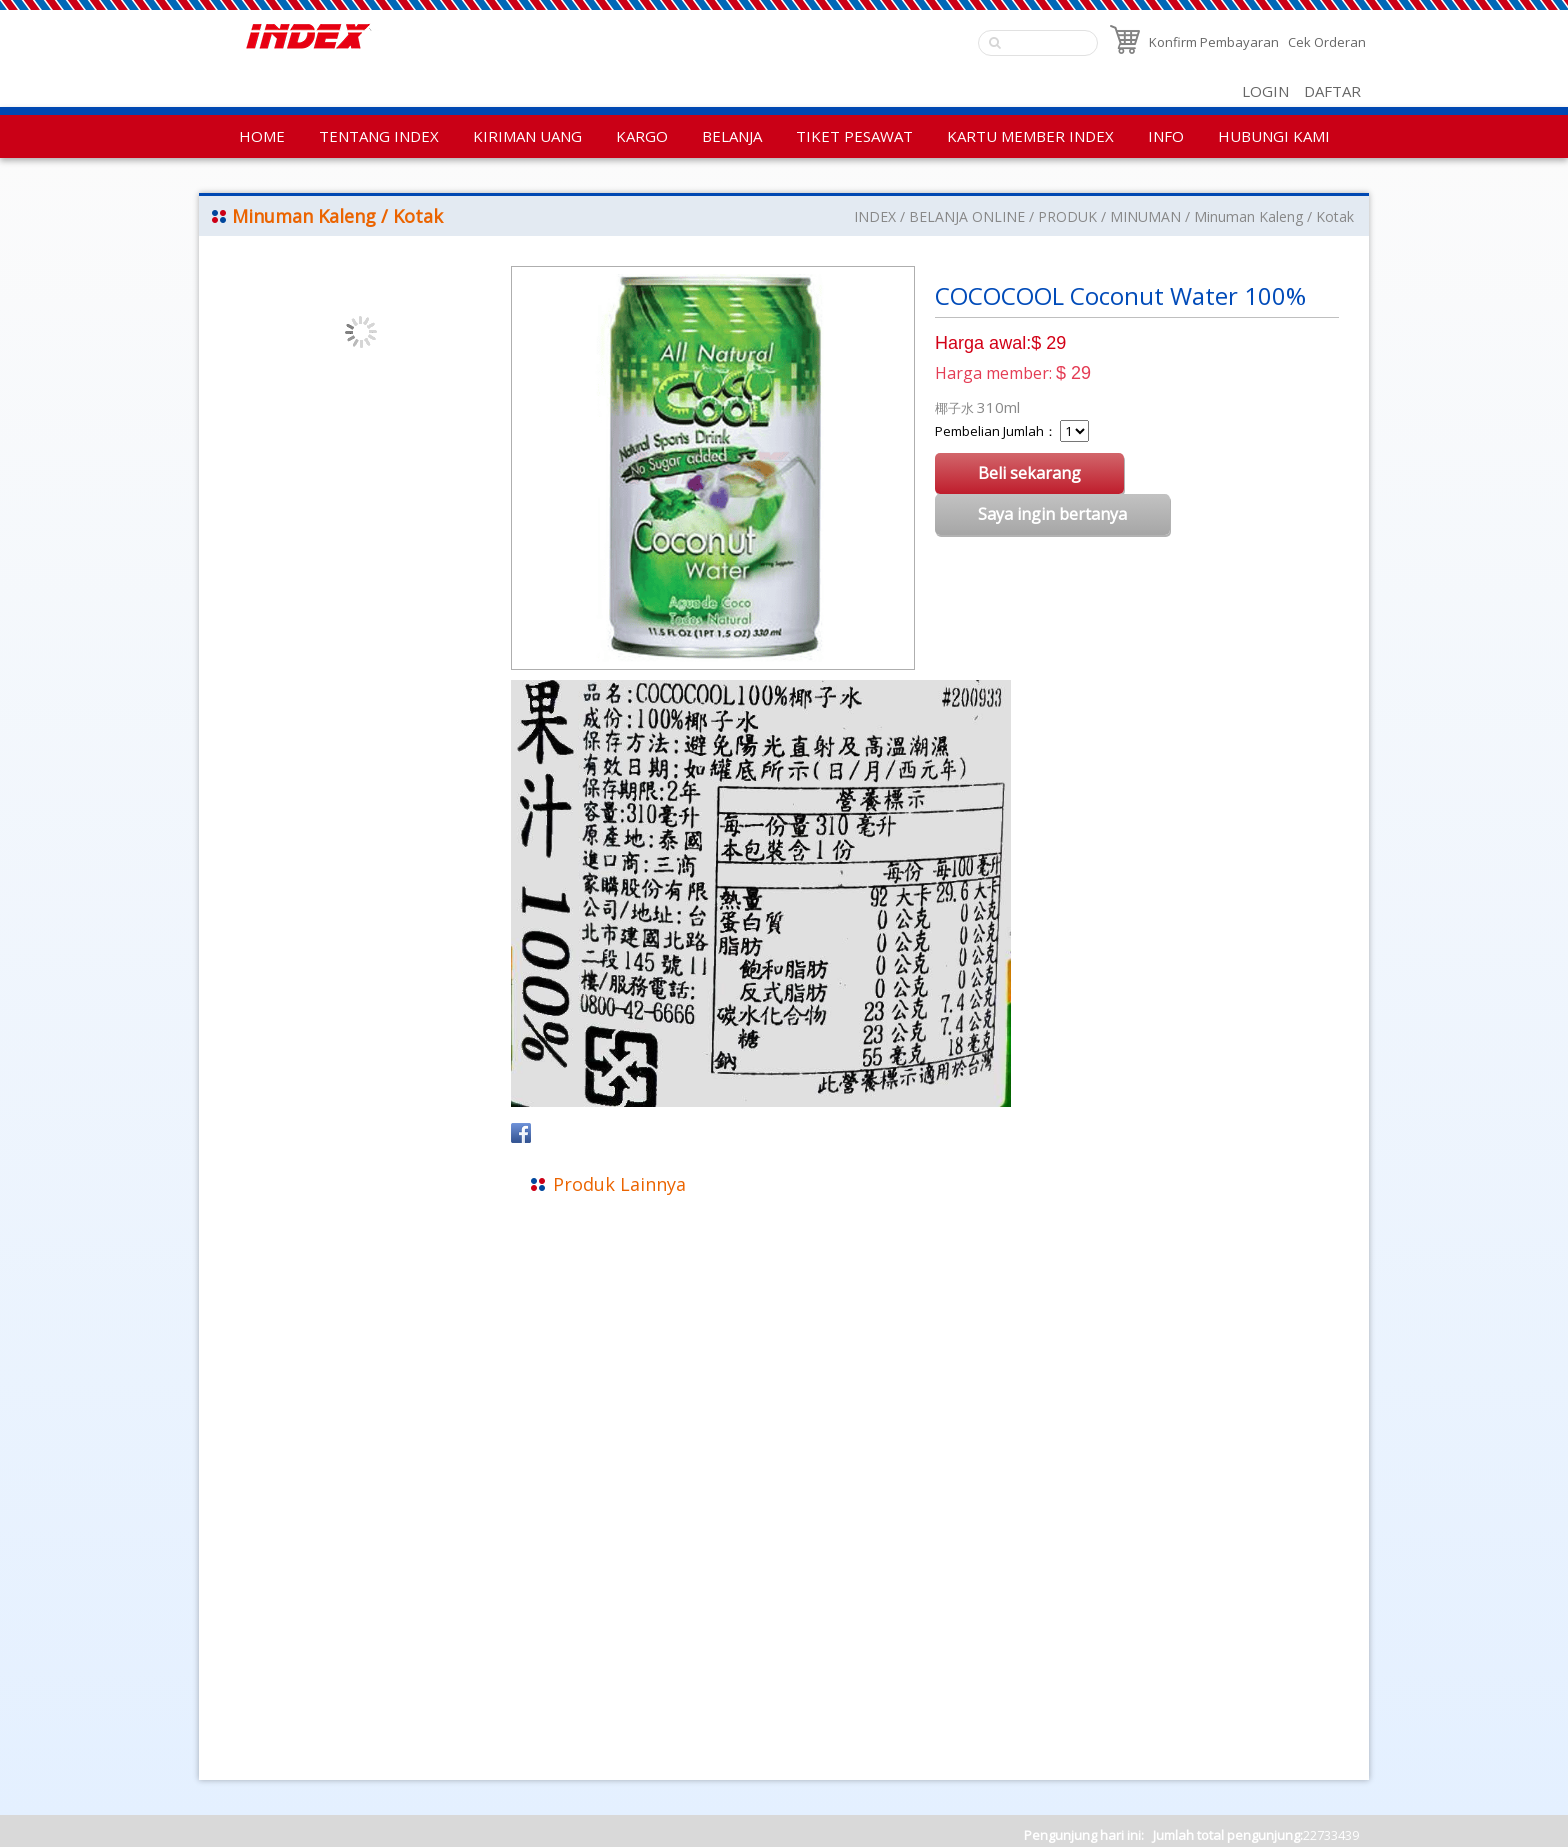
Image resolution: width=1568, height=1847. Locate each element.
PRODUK (1067, 216)
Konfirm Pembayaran (1214, 42)
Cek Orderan (1327, 42)
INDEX (875, 216)
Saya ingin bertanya (1052, 514)
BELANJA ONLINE (967, 216)
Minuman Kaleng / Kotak (1274, 216)
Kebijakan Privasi (263, 1660)
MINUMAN (1145, 216)
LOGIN (1265, 91)
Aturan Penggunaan (275, 1687)
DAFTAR (1332, 91)
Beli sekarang (1029, 473)
